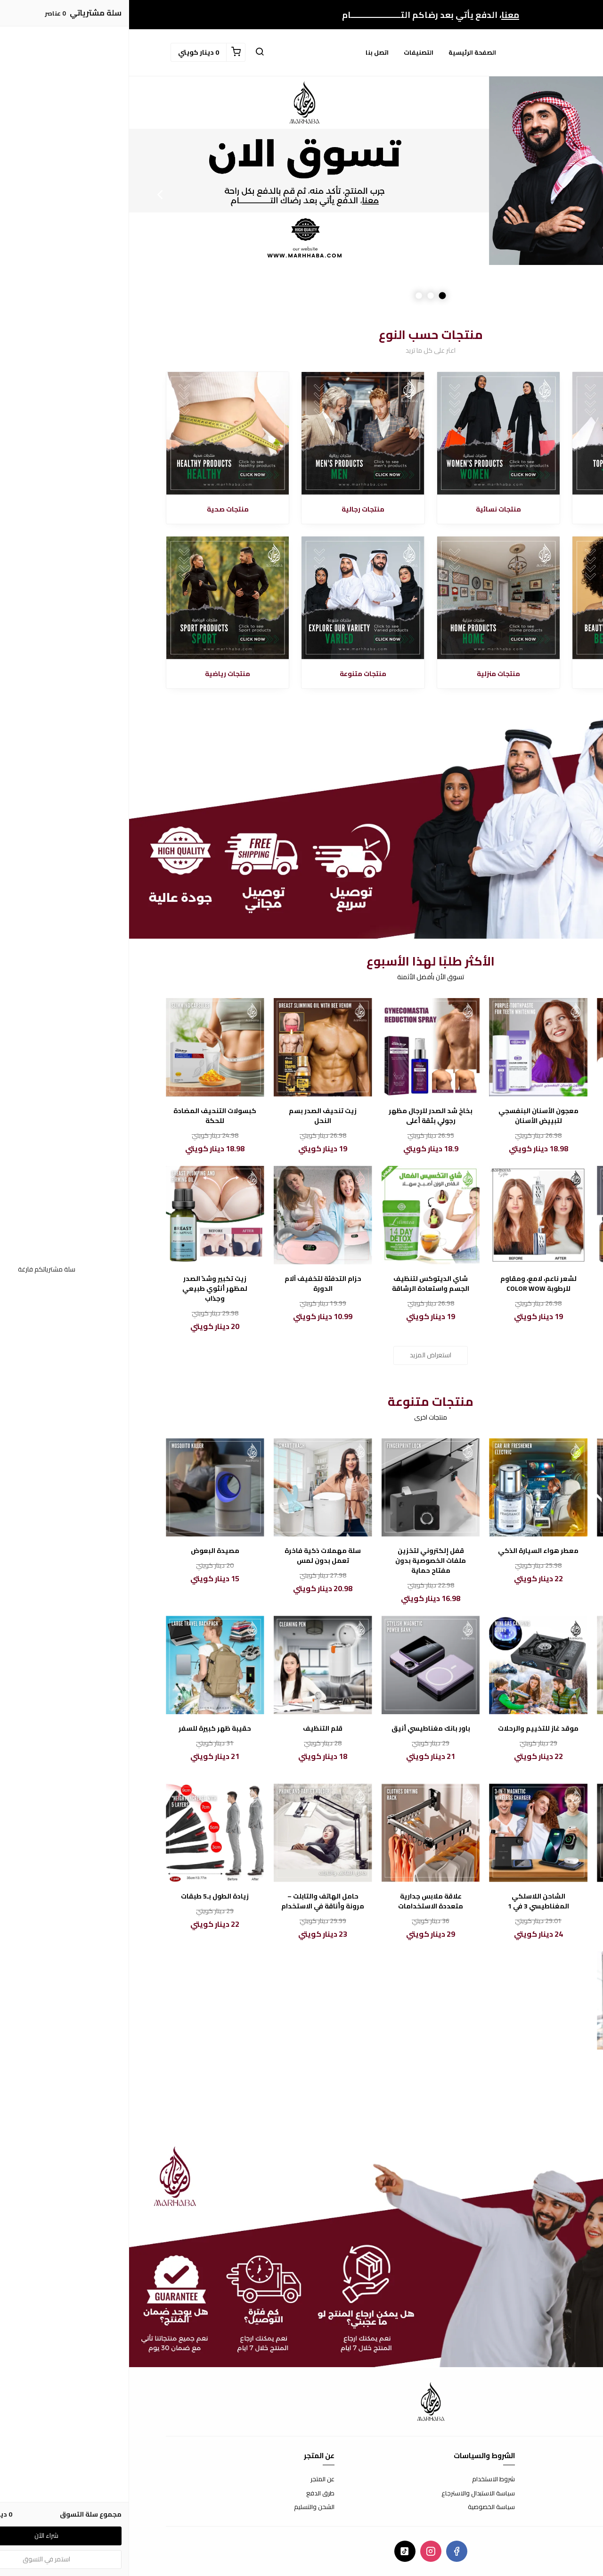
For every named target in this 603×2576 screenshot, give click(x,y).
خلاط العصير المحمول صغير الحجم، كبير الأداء (517, 1733)
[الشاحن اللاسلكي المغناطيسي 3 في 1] (409, 1832)
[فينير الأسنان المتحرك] (517, 1047)
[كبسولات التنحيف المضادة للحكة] (86, 1047)
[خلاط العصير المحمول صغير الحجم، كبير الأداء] (517, 1665)
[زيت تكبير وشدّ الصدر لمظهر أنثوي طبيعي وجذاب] (86, 1215)
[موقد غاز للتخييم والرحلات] (409, 1665)
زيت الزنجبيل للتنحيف (517, 1279)
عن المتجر (193, 2479)
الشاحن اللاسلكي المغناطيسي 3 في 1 (409, 1901)
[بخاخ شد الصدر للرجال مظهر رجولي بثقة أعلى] (302, 1047)
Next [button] (30, 194)
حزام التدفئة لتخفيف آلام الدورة (193, 1284)
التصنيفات (289, 52)
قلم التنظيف (193, 1729)
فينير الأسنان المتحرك (517, 1111)
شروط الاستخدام (364, 2479)
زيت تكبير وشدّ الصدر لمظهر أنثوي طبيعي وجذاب (85, 1289)
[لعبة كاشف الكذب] (517, 1832)
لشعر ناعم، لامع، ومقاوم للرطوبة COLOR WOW (409, 1284)
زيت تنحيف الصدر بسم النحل (194, 1116)
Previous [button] (572, 194)
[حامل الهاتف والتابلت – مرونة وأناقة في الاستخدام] (194, 1832)
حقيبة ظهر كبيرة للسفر (85, 1729)
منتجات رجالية (233, 509)
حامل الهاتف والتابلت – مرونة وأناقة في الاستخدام (193, 1901)
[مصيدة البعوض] (86, 1487)
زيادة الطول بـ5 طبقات (86, 1896)
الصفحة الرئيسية (343, 52)
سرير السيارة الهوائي (517, 1551)
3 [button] (289, 295)
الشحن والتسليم (185, 2507)
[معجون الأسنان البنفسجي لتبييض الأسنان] (409, 1047)
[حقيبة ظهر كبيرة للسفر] (86, 1665)
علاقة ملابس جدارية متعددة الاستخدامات (301, 1901)
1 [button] (313, 295)
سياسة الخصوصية (362, 2507)
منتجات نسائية (369, 509)
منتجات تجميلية (504, 674)
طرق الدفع (191, 2493)
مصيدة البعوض (86, 1551)
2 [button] (301, 295)
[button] (130, 52)
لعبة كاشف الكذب (517, 1896)
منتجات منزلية (369, 674)
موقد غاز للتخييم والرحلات (409, 1729)
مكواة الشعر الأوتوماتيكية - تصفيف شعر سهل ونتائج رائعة (517, 2074)
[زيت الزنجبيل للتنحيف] (517, 1215)
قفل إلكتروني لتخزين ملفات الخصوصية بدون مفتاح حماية (301, 1561)
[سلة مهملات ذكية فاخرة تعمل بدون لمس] (194, 1487)
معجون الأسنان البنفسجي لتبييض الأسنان (409, 1116)
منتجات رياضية (98, 674)
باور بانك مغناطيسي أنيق (301, 1729)
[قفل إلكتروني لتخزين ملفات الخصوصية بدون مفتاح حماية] (302, 1487)
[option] (301, 194)
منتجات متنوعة (234, 674)
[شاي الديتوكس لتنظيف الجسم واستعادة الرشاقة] (302, 1215)
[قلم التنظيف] (194, 1665)
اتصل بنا (248, 52)
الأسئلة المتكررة (546, 2493)
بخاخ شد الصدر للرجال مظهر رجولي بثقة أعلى (301, 1116)
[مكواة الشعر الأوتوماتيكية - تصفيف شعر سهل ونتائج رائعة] (517, 2000)
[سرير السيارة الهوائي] (517, 1487)
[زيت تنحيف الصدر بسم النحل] (194, 1047)
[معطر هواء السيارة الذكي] (409, 1487)
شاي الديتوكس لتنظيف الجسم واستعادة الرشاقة (301, 1284)
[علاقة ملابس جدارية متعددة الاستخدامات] (302, 1832)
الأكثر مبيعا (504, 509)
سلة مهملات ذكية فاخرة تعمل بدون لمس (193, 1556)
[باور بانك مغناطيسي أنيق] (302, 1665)
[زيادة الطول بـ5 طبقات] (86, 1832)
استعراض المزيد (301, 1355)
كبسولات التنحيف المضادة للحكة (85, 1116)
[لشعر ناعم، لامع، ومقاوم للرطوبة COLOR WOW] (409, 1215)
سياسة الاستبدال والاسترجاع (349, 2493)
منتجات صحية (99, 509)
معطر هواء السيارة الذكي (409, 1551)
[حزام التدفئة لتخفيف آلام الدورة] (194, 1215)
